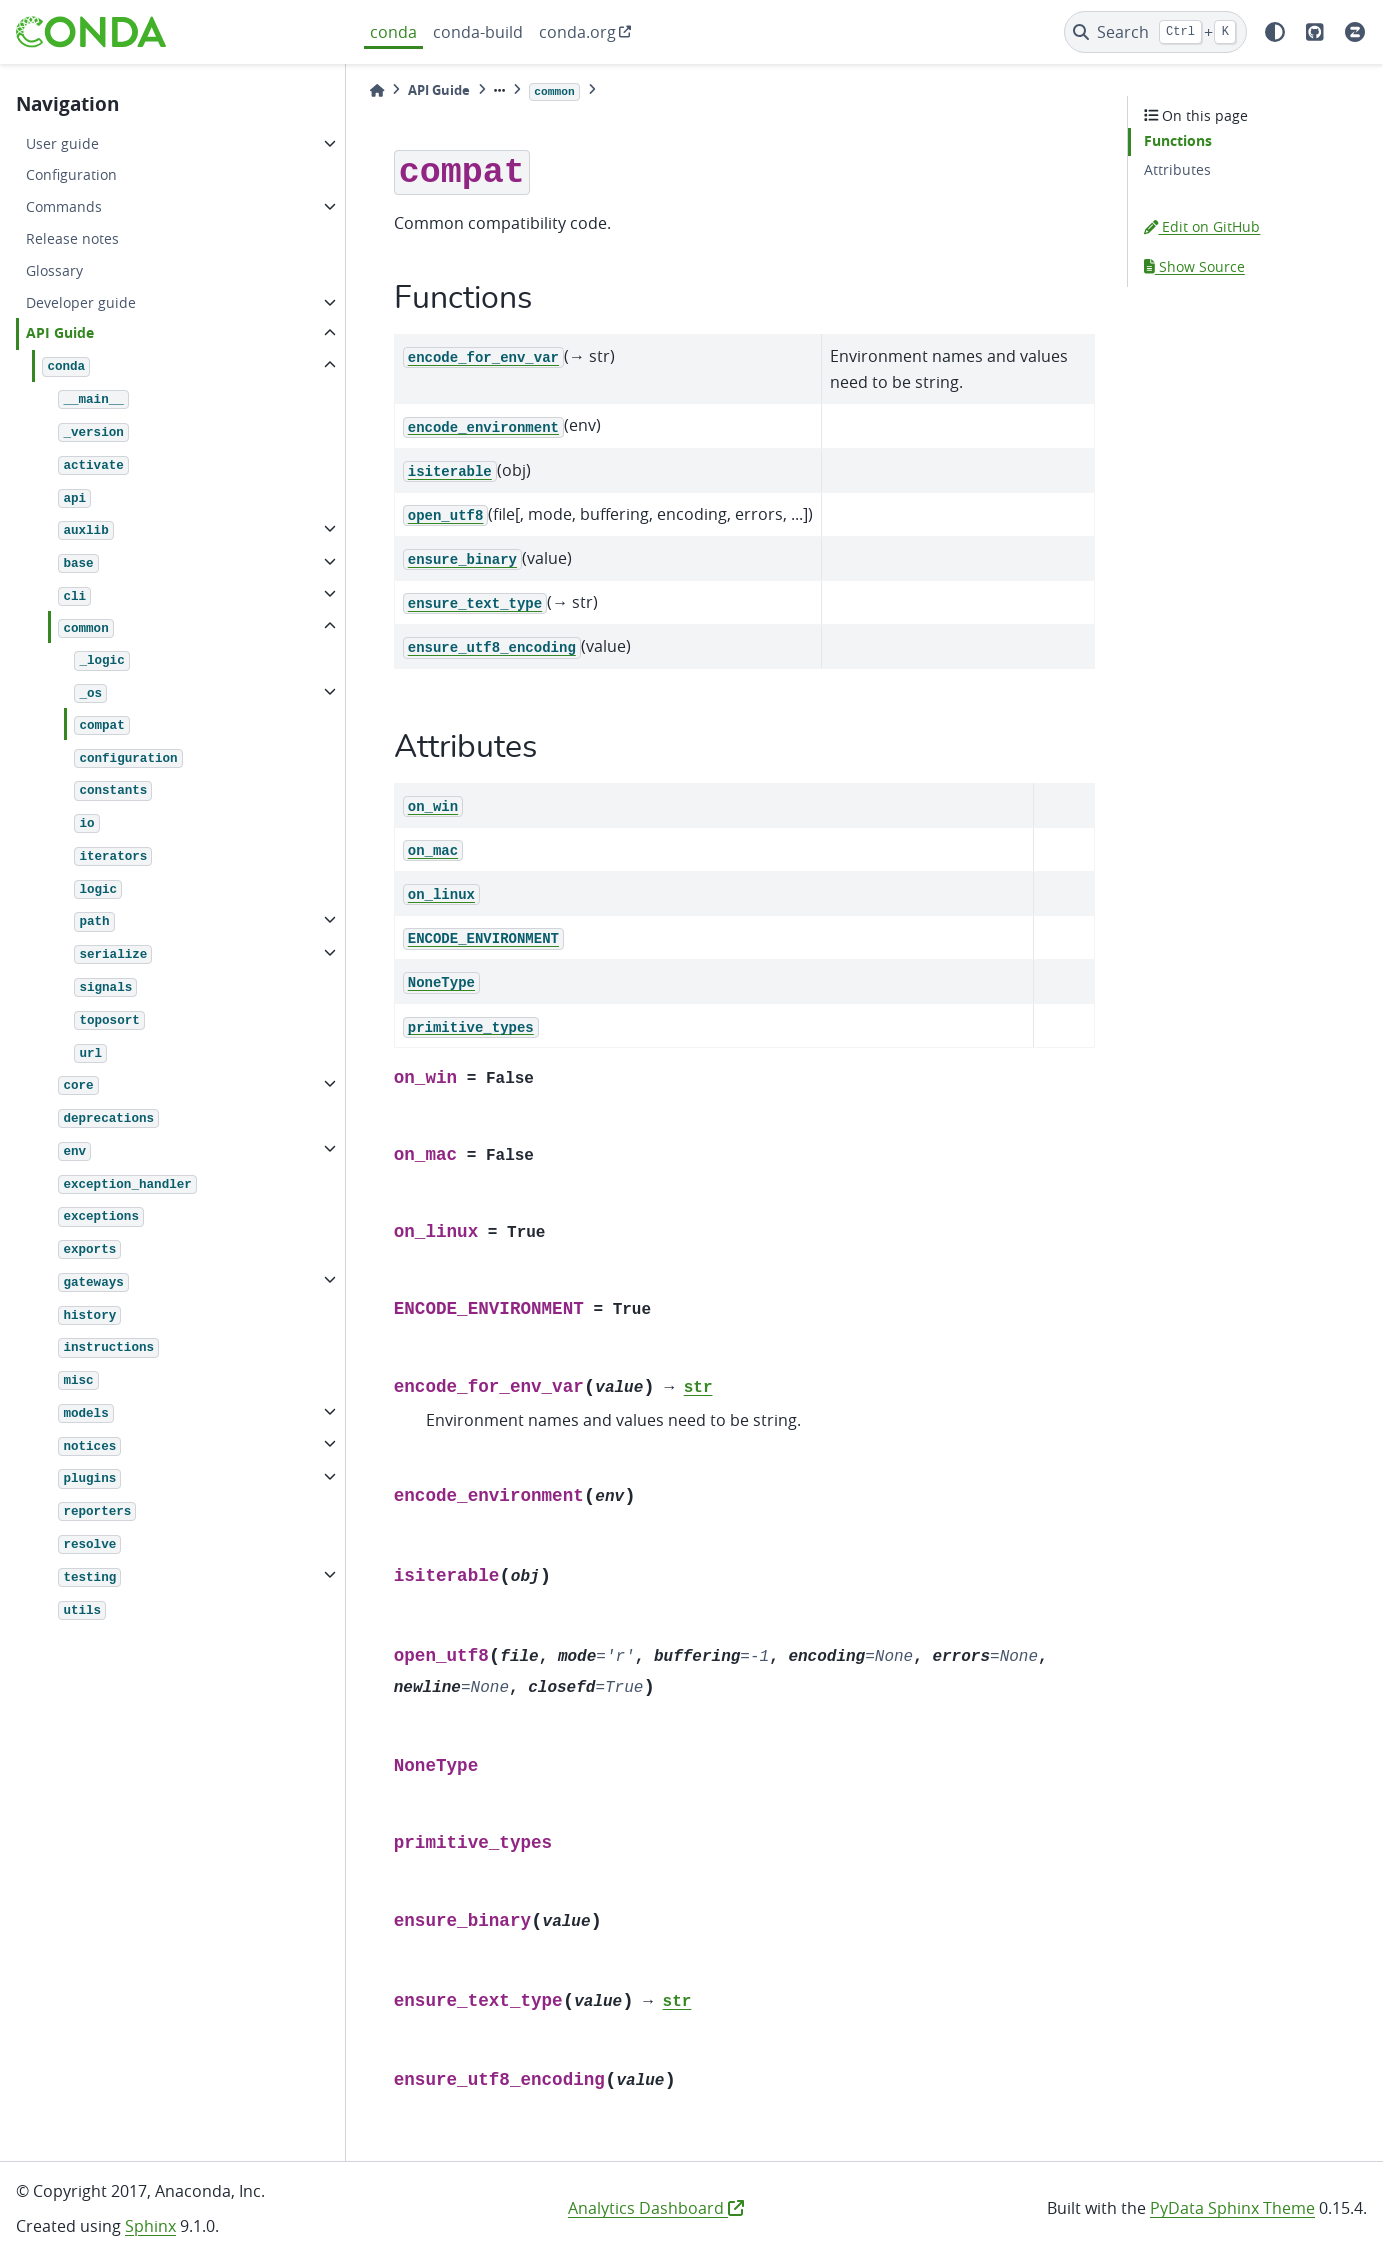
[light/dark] (1275, 32)
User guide (62, 143)
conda (393, 32)
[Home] (377, 90)
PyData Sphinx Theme (1232, 2208)
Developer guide (81, 302)
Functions (1178, 141)
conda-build (478, 32)
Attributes (1177, 169)
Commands (64, 206)
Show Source (1194, 266)
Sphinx (150, 2226)
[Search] (1155, 32)
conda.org (577, 32)
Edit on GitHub (1202, 226)
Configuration (71, 174)
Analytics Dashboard (656, 2208)
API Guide (60, 333)
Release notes (72, 238)
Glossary (54, 270)
